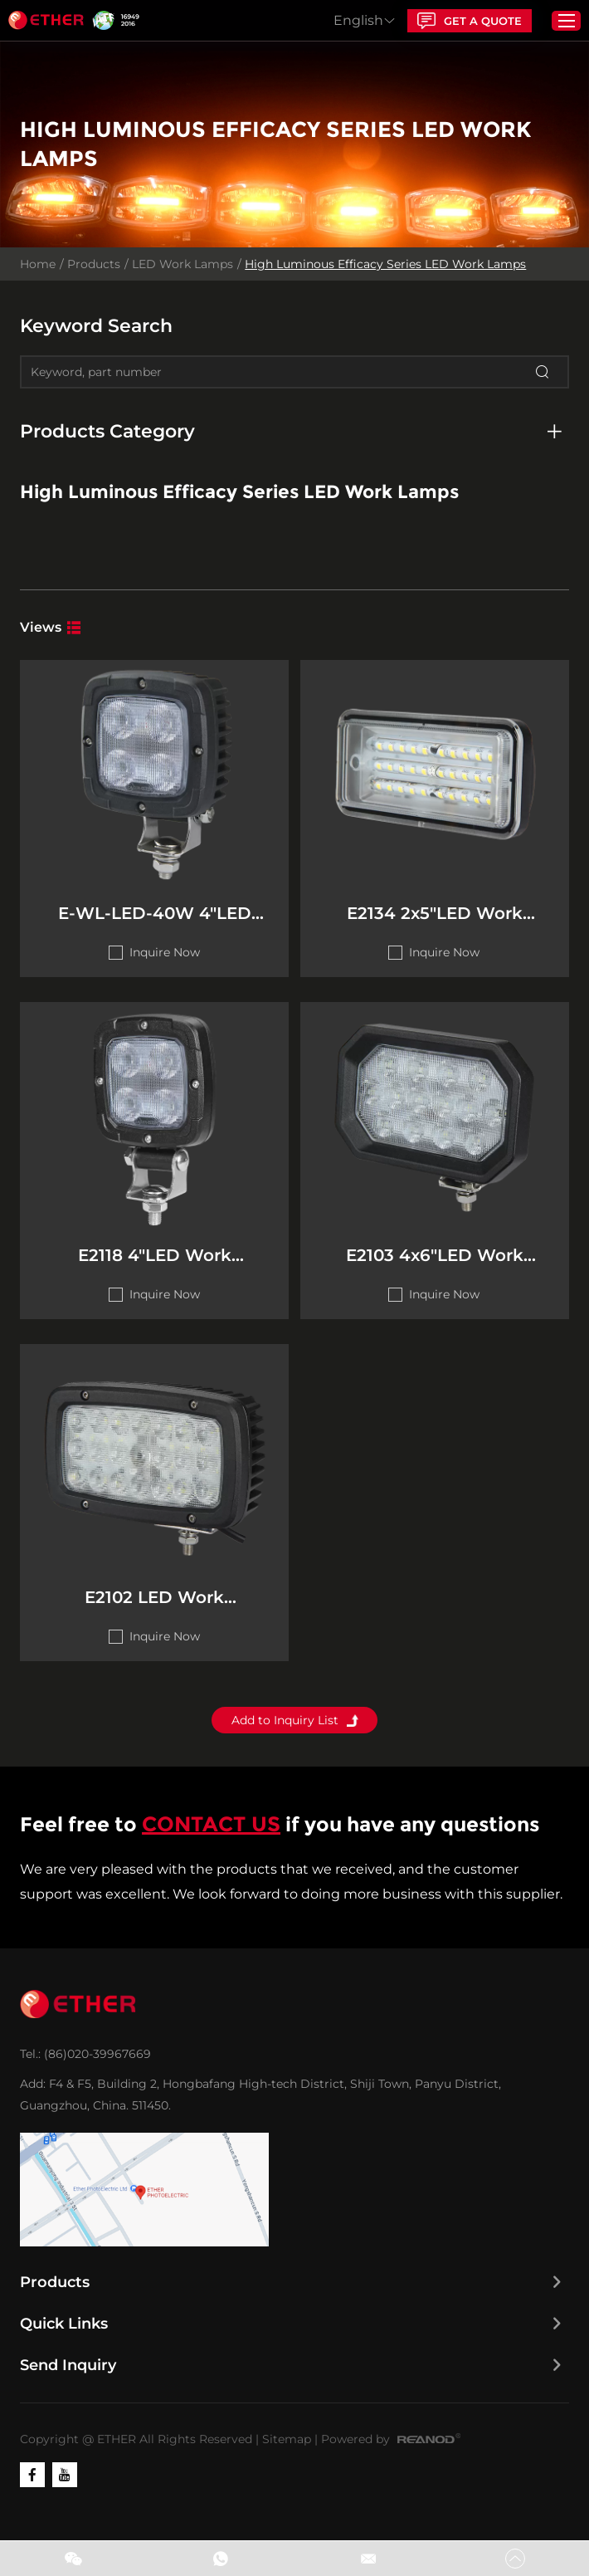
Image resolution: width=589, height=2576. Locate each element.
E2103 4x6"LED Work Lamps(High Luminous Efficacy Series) (437, 1270)
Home (38, 265)
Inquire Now (162, 959)
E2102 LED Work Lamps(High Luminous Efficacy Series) (152, 1617)
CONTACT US (212, 1843)
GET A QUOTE (464, 20)
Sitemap (287, 2457)
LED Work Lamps (183, 265)
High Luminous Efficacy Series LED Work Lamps (386, 265)
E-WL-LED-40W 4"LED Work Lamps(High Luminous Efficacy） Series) (152, 922)
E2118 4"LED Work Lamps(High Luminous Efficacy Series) (152, 1270)
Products (94, 265)
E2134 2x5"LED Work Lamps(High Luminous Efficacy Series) (437, 922)
